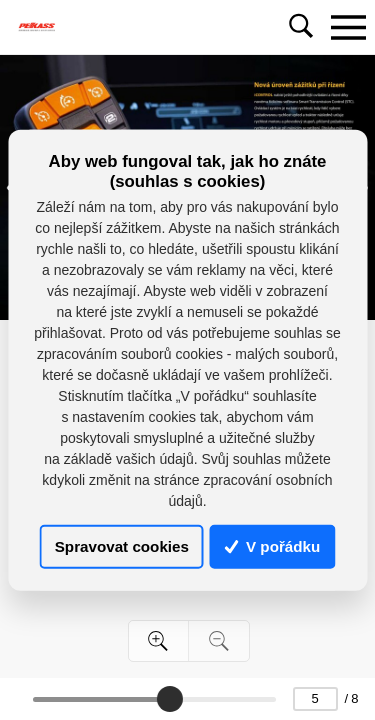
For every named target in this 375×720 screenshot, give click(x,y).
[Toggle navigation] (348, 27)
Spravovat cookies (122, 546)
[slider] (170, 699)
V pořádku (273, 546)
